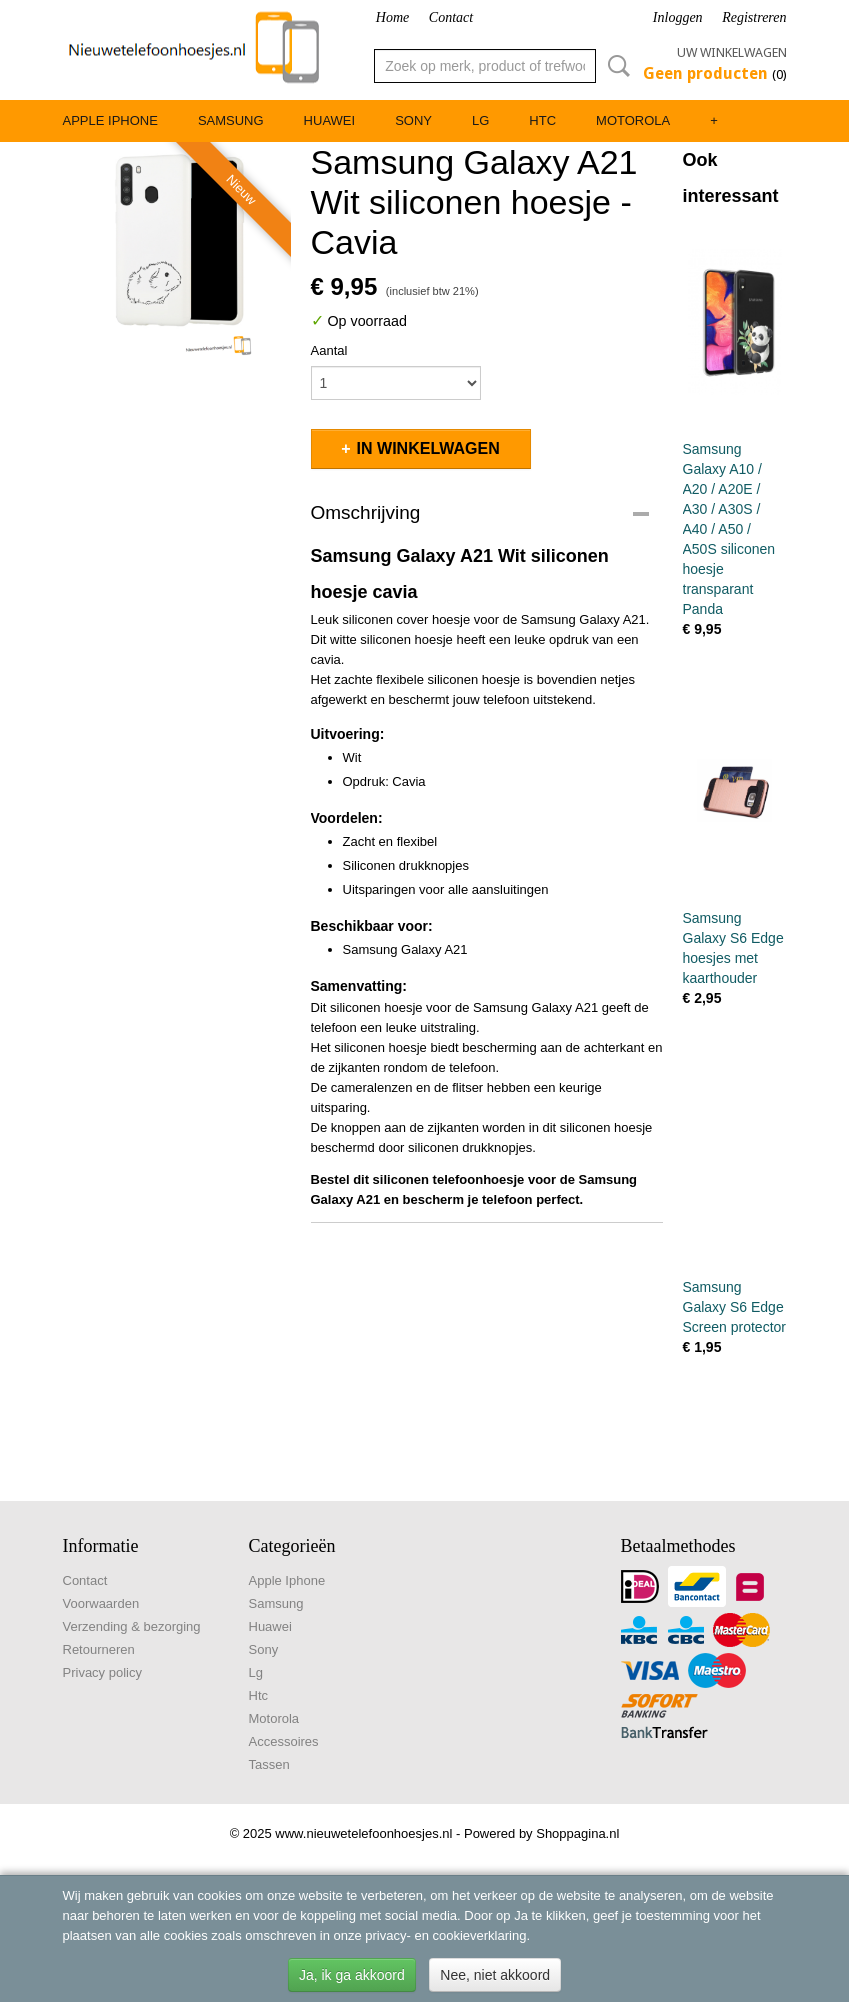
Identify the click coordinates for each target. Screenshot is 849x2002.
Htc (542, 120)
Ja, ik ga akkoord (352, 1975)
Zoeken (615, 66)
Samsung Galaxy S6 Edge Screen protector (735, 1307)
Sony (413, 120)
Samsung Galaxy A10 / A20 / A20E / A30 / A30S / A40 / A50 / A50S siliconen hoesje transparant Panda (729, 529)
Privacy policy (102, 1672)
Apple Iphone (110, 120)
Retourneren (99, 1649)
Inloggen (678, 17)
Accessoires (284, 1741)
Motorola (633, 120)
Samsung (231, 120)
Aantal (329, 350)
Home (392, 17)
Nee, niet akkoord (495, 1975)
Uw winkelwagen (732, 52)
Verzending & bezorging (132, 1626)
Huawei (330, 120)
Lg (480, 120)
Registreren (754, 17)
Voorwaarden (101, 1603)
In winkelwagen (428, 448)
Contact (451, 17)
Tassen (269, 1764)
